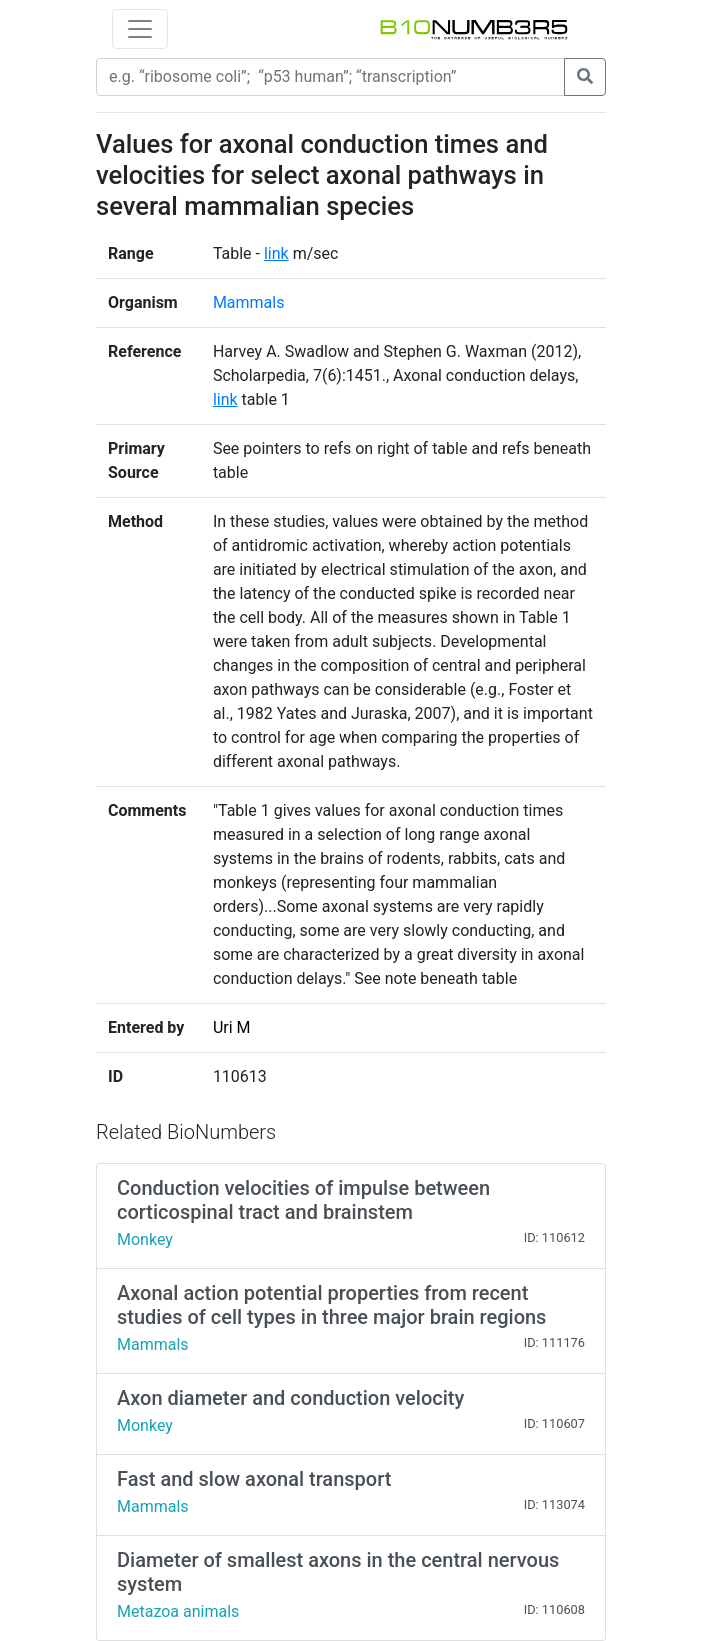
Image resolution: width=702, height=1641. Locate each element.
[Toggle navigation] (140, 29)
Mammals (249, 302)
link (276, 253)
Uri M (232, 1027)
